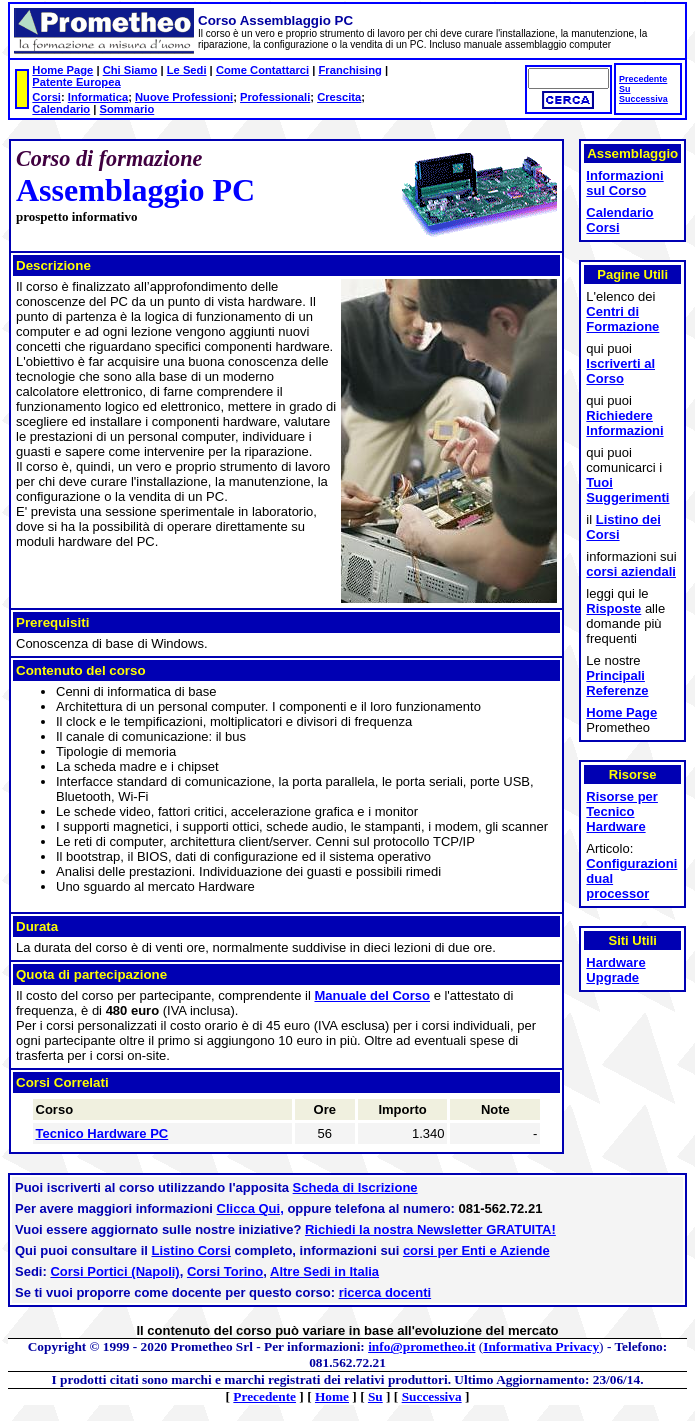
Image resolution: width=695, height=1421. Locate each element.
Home (332, 1396)
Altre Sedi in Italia (324, 1271)
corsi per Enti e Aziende (476, 1250)
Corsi (46, 97)
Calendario (61, 109)
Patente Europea (76, 82)
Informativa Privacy (541, 1346)
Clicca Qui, (250, 1208)
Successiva (643, 99)
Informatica (98, 97)
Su (624, 89)
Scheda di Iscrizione (355, 1187)
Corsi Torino (225, 1271)
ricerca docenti (385, 1292)
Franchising (349, 70)
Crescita (339, 97)
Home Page (62, 70)
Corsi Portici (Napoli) (114, 1271)
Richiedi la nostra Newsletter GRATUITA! (430, 1229)
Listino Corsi (191, 1250)
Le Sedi (187, 70)
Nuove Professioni (184, 97)
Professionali (275, 97)
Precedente (643, 79)
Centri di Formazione (622, 319)
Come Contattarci (262, 70)
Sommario (127, 109)
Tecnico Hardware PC (102, 1133)
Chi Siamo (130, 70)
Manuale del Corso (372, 995)
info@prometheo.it (421, 1346)
